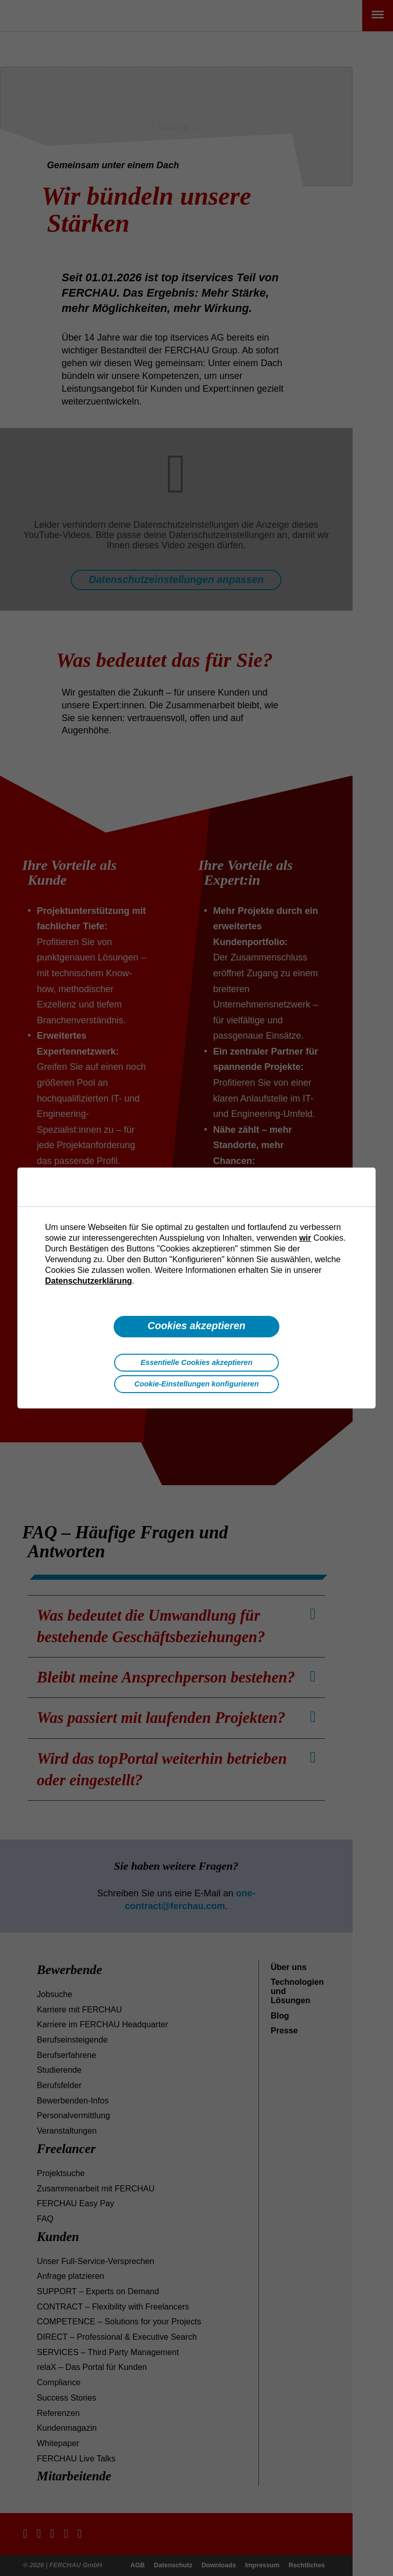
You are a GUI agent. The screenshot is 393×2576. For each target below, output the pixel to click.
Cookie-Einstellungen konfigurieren (196, 1384)
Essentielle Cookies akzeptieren (196, 1362)
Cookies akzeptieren (196, 1325)
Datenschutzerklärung (88, 1280)
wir (305, 1237)
